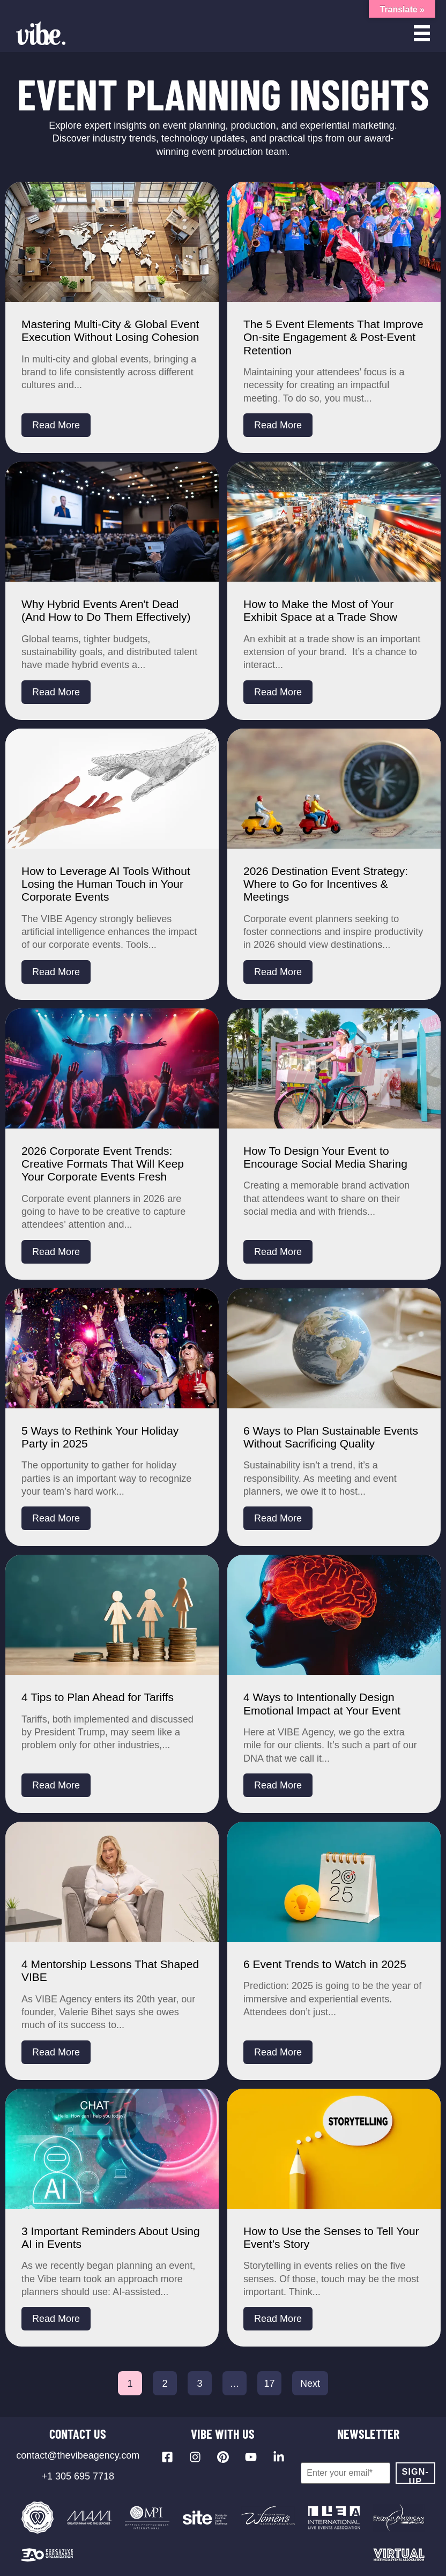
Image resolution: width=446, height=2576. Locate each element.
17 (269, 2383)
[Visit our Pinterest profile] (223, 2457)
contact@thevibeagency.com (77, 2455)
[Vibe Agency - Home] (40, 33)
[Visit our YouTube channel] (251, 2457)
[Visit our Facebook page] (167, 2457)
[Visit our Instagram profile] (195, 2457)
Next (310, 2383)
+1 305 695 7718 (78, 2476)
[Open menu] (422, 33)
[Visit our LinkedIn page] (279, 2457)
